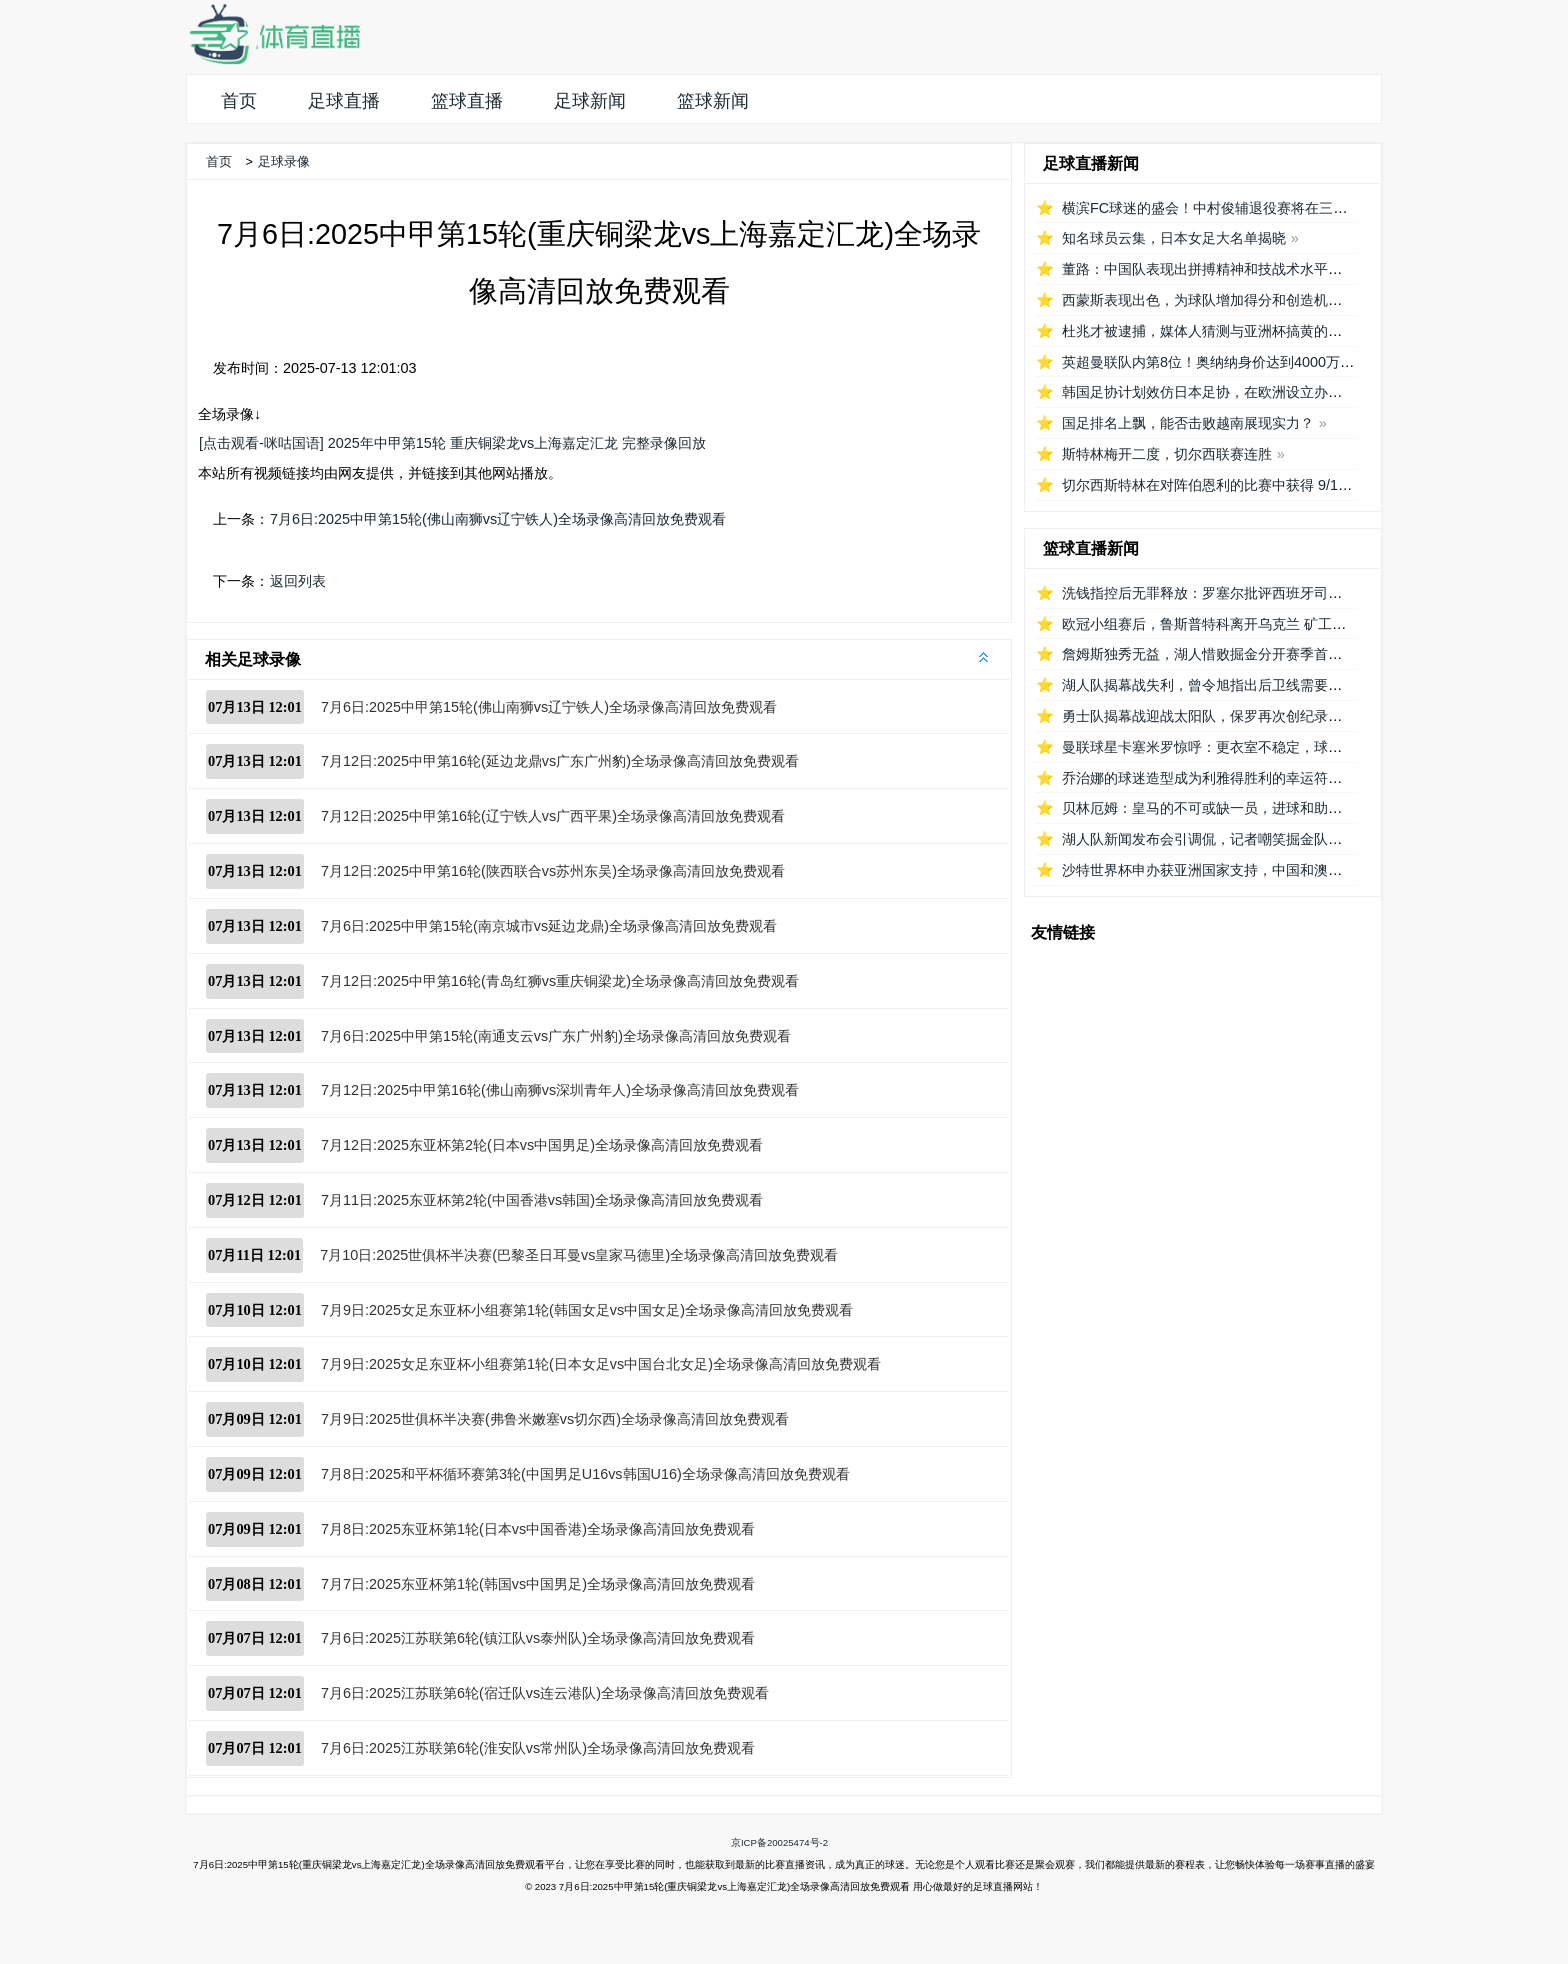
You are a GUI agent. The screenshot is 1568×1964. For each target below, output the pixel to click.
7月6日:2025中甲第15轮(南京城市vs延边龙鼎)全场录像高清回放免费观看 (549, 926)
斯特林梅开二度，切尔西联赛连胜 (1167, 454)
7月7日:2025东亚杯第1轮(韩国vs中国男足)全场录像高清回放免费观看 (538, 1584)
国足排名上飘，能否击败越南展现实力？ (1188, 423)
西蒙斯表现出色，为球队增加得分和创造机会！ (1209, 300)
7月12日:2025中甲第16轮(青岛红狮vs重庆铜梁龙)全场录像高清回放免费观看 (560, 981)
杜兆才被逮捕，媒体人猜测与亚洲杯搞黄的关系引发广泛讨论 (1251, 331)
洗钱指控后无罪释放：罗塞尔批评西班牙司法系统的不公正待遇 (1258, 593)
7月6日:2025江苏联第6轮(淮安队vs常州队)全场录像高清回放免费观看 (538, 1748)
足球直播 (344, 101)
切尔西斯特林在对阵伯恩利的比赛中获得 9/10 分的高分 (1234, 485)
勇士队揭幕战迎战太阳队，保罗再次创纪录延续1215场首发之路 (1260, 716)
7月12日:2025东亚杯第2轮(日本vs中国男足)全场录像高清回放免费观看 (542, 1145)
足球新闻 (590, 101)
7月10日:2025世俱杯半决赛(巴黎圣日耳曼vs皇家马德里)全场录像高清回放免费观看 (579, 1255)
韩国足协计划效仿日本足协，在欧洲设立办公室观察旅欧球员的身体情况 (1286, 392)
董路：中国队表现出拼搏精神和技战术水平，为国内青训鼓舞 (1251, 269)
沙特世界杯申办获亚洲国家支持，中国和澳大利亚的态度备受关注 (1265, 870)
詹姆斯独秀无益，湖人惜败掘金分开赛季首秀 (1202, 654)
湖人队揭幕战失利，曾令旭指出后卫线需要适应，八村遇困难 (1251, 685)
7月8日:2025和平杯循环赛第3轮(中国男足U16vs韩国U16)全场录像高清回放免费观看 (585, 1474)
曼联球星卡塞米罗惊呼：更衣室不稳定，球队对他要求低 (1237, 747)
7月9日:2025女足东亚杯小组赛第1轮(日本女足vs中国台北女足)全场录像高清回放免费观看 (601, 1364)
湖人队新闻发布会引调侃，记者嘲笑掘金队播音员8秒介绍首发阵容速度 (1283, 839)
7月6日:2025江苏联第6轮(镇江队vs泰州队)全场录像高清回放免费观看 (538, 1638)
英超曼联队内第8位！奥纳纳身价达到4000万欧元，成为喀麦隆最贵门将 (1285, 362)
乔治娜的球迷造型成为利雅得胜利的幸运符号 (1202, 778)
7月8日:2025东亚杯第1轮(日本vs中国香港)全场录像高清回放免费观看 (538, 1529)
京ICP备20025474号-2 (779, 1842)
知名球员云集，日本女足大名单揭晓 (1174, 238)
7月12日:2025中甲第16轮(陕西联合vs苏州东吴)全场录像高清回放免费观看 (553, 871)
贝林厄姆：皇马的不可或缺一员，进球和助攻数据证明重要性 (1251, 808)
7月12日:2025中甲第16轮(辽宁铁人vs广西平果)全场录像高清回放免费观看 (553, 816)
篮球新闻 (713, 101)
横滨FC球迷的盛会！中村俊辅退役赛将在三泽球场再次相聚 (1246, 208)
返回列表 (298, 581)
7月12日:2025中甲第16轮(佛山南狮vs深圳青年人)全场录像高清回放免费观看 (560, 1090)
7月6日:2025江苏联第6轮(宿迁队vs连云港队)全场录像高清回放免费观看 (545, 1693)
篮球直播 (467, 101)
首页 (239, 101)
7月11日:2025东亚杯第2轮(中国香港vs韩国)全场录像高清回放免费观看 (542, 1200)
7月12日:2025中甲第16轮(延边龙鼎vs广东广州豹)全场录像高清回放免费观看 (560, 761)
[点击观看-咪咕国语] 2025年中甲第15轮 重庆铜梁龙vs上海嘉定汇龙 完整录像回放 (452, 443)
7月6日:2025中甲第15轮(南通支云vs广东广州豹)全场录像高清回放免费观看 (556, 1036)
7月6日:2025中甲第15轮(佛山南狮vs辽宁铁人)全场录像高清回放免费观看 (498, 519)
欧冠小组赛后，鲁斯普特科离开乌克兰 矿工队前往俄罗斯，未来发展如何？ (1295, 624)
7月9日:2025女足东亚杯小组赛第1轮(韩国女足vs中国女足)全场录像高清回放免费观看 (587, 1310)
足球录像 (284, 161)
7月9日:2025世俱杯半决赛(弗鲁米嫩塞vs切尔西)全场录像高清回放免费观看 (555, 1419)
